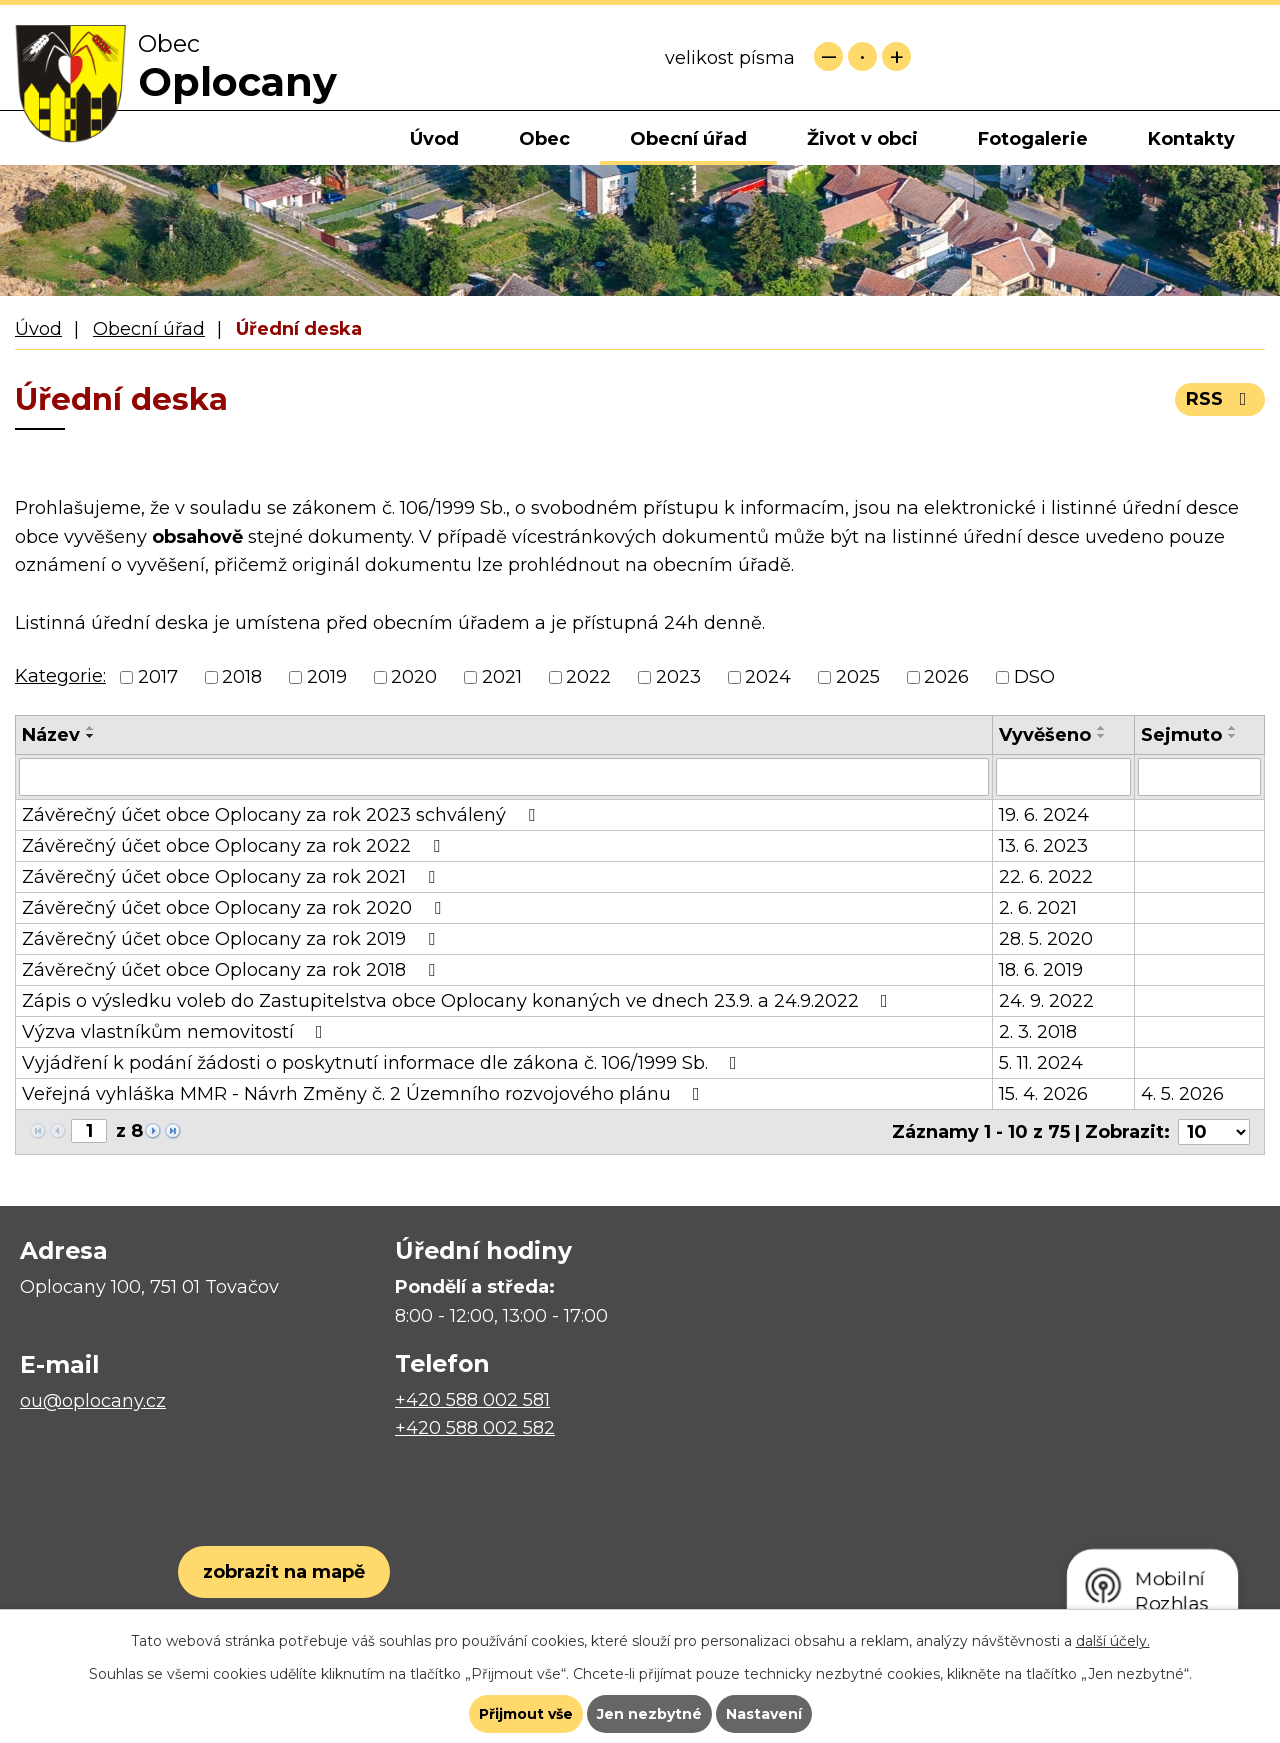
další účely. (1113, 1641)
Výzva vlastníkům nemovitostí (176, 1032)
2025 (858, 677)
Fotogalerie (1033, 139)
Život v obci (862, 139)
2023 (678, 677)
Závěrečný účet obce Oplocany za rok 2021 (232, 877)
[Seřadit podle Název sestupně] (91, 736)
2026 (946, 677)
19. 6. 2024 (1044, 815)
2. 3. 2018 (1038, 1032)
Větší (896, 56)
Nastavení (764, 1714)
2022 (588, 677)
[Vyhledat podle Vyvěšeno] (1063, 777)
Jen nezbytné (649, 1714)
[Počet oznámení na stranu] (1214, 1132)
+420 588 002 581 (472, 1400)
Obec (544, 139)
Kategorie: (60, 676)
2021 (502, 677)
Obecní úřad (688, 139)
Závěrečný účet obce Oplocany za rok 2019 (232, 939)
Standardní (862, 56)
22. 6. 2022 (1046, 877)
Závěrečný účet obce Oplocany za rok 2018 (232, 970)
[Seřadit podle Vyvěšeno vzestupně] (1102, 728)
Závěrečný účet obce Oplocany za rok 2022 (235, 846)
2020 (414, 677)
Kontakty (1191, 139)
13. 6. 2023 (1043, 846)
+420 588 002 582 (475, 1428)
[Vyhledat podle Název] (504, 777)
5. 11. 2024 (1041, 1063)
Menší (828, 56)
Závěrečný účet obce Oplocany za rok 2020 (235, 908)
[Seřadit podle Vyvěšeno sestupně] (1102, 736)
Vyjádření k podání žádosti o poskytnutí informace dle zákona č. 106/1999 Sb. (383, 1063)
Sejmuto (1181, 735)
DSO (1034, 677)
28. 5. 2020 (1046, 939)
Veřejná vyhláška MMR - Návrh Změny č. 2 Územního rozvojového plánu (365, 1094)
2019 (327, 677)
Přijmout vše (526, 1714)
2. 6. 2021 (1038, 908)
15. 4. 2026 (1043, 1094)
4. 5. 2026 (1182, 1094)
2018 (242, 677)
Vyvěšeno (1045, 735)
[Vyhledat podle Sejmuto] (1199, 777)
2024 (768, 677)
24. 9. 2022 (1046, 1001)
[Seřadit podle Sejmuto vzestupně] (1233, 728)
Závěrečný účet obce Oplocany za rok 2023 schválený (282, 815)
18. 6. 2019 (1041, 970)
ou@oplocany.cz (93, 1401)
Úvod (434, 139)
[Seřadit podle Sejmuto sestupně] (1233, 736)
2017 (158, 677)
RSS (1220, 399)
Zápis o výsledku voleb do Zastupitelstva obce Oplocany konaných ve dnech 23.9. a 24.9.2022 (459, 1001)
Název (51, 735)
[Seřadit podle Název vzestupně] (91, 728)
